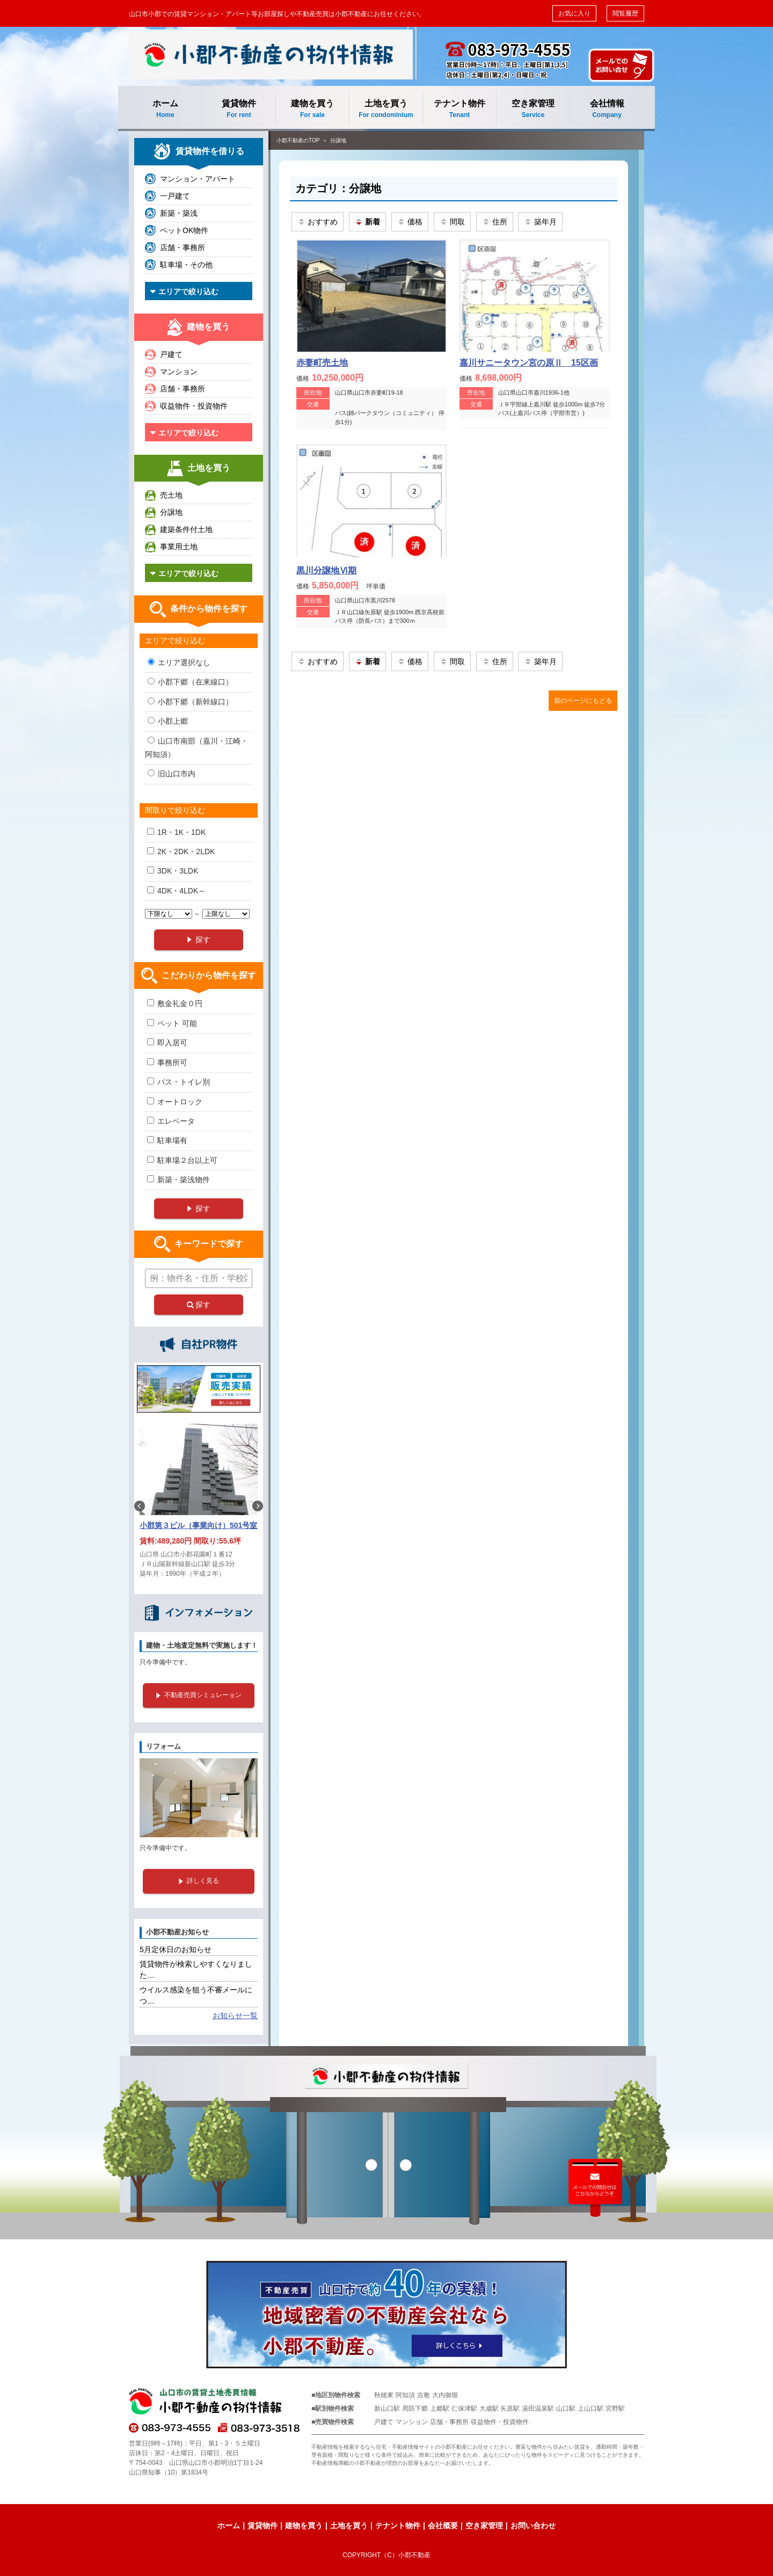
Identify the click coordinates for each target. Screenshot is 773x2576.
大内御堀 (445, 2395)
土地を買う (385, 109)
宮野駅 (615, 2408)
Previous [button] (139, 1506)
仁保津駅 (464, 2408)
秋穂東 (383, 2395)
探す (199, 1304)
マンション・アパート (197, 178)
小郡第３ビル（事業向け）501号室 (198, 1525)
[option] (198, 1506)
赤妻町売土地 (322, 362)
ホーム (165, 109)
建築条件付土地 (186, 529)
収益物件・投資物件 (194, 406)
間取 (452, 221)
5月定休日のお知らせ (176, 1949)
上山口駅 (590, 2408)
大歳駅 (489, 2408)
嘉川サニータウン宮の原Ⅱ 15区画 (529, 362)
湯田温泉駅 (538, 2408)
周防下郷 (415, 2408)
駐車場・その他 (186, 264)
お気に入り (574, 13)
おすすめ (317, 221)
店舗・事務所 (182, 247)
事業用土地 (179, 546)
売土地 (171, 495)
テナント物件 (459, 109)
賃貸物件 (238, 109)
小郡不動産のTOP (297, 140)
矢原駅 (510, 2408)
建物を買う (312, 109)
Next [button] (257, 1506)
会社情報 (607, 109)
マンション (179, 371)
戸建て (171, 354)
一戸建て (175, 196)
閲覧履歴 (625, 13)
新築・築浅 (179, 213)
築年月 (540, 221)
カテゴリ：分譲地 (338, 188)
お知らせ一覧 (235, 2015)
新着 (367, 221)
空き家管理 (533, 109)
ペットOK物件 (184, 230)
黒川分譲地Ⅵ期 (326, 570)
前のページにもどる (583, 700)
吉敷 (423, 2395)
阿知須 (405, 2395)
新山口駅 (387, 2408)
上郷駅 (439, 2408)
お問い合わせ (533, 2525)
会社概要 (443, 2525)
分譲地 (338, 140)
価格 (409, 221)
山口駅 (565, 2408)
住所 (494, 221)
